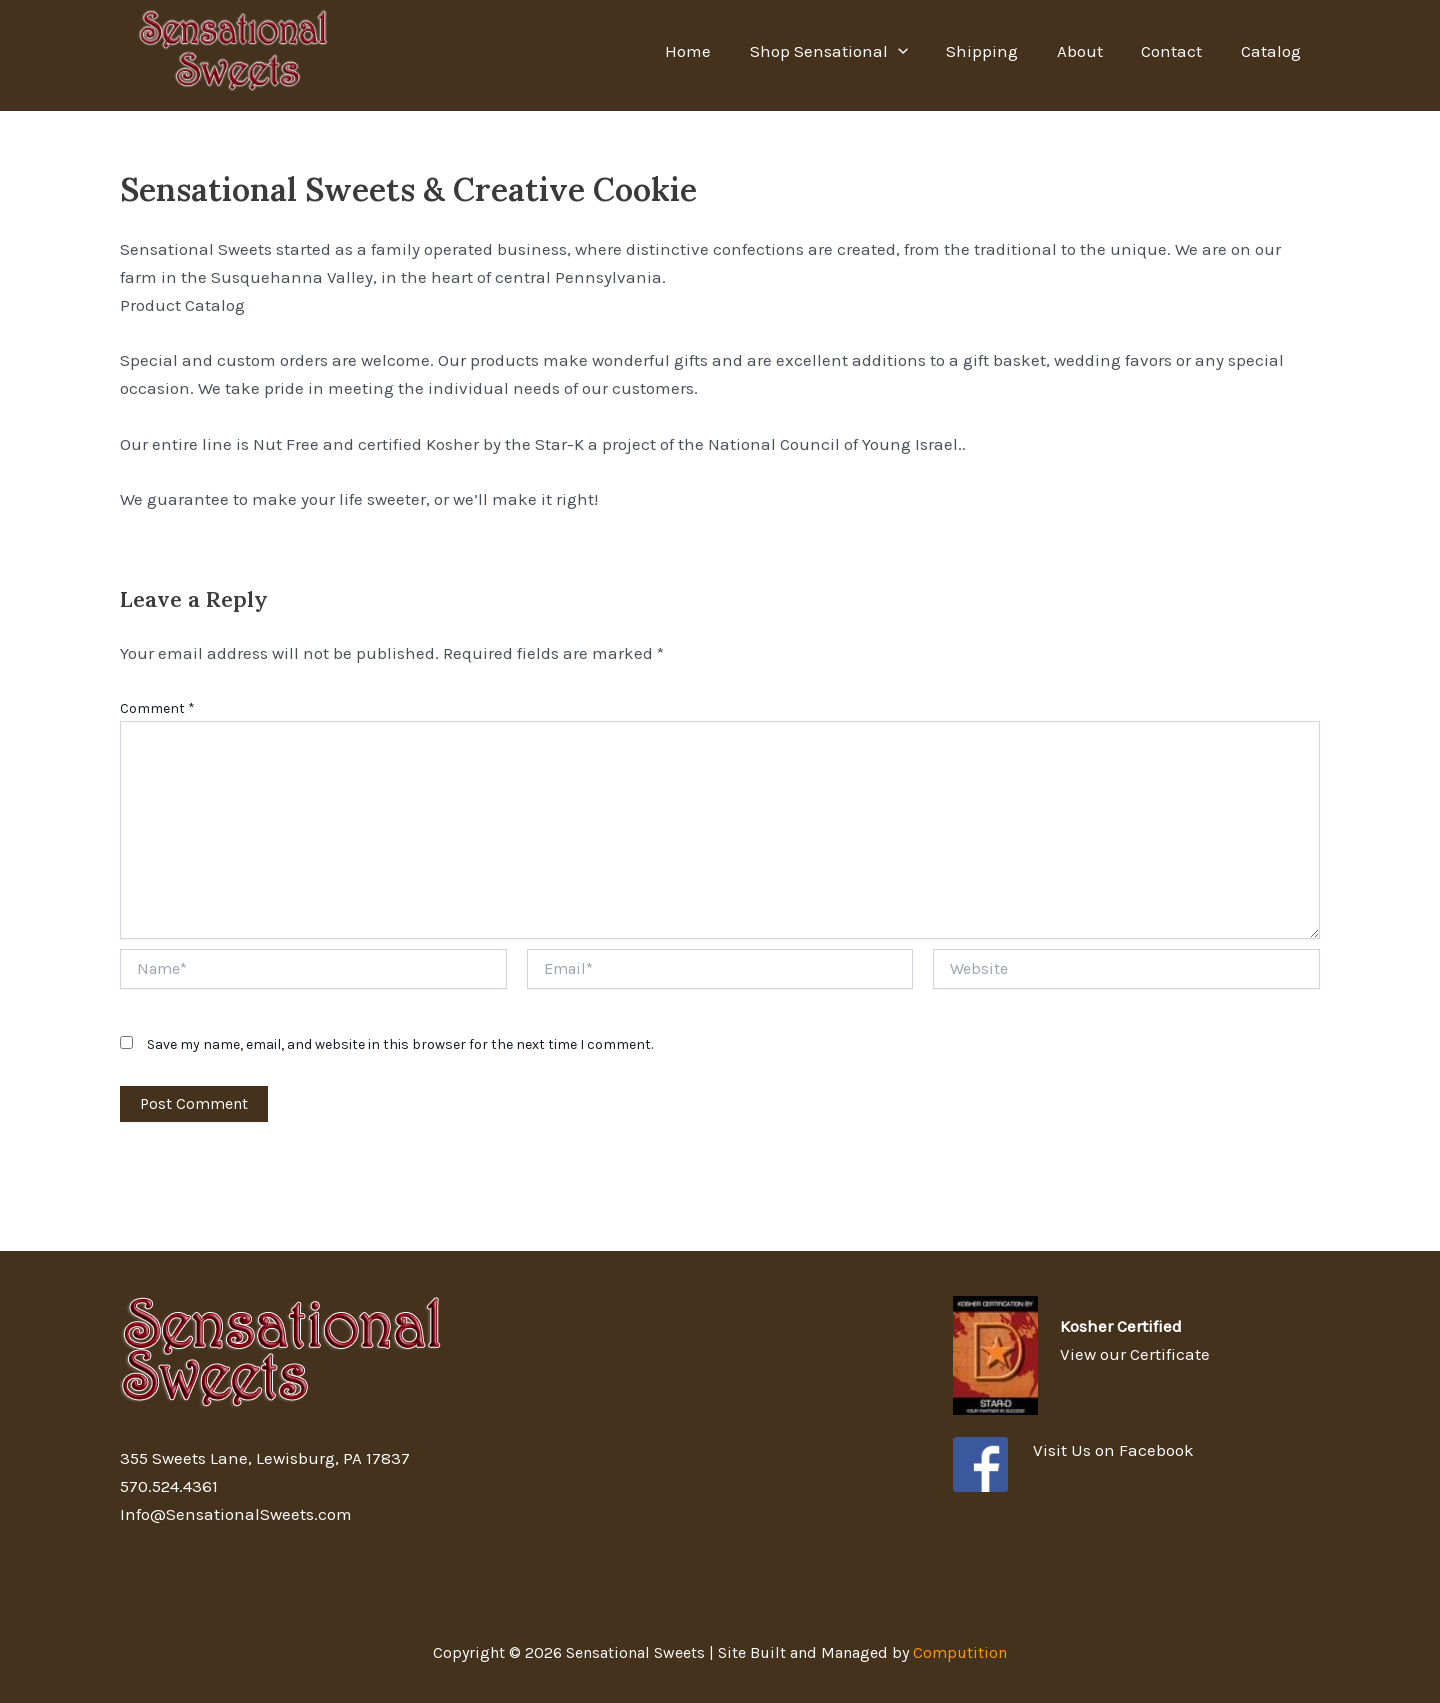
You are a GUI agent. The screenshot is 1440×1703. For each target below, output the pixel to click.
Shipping (998, 51)
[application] (918, 51)
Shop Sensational (849, 51)
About (1091, 51)
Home (713, 51)
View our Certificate (1135, 1354)
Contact (1178, 51)
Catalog (1273, 51)
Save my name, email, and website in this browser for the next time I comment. (400, 1044)
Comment (157, 708)
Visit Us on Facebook (1113, 1450)
